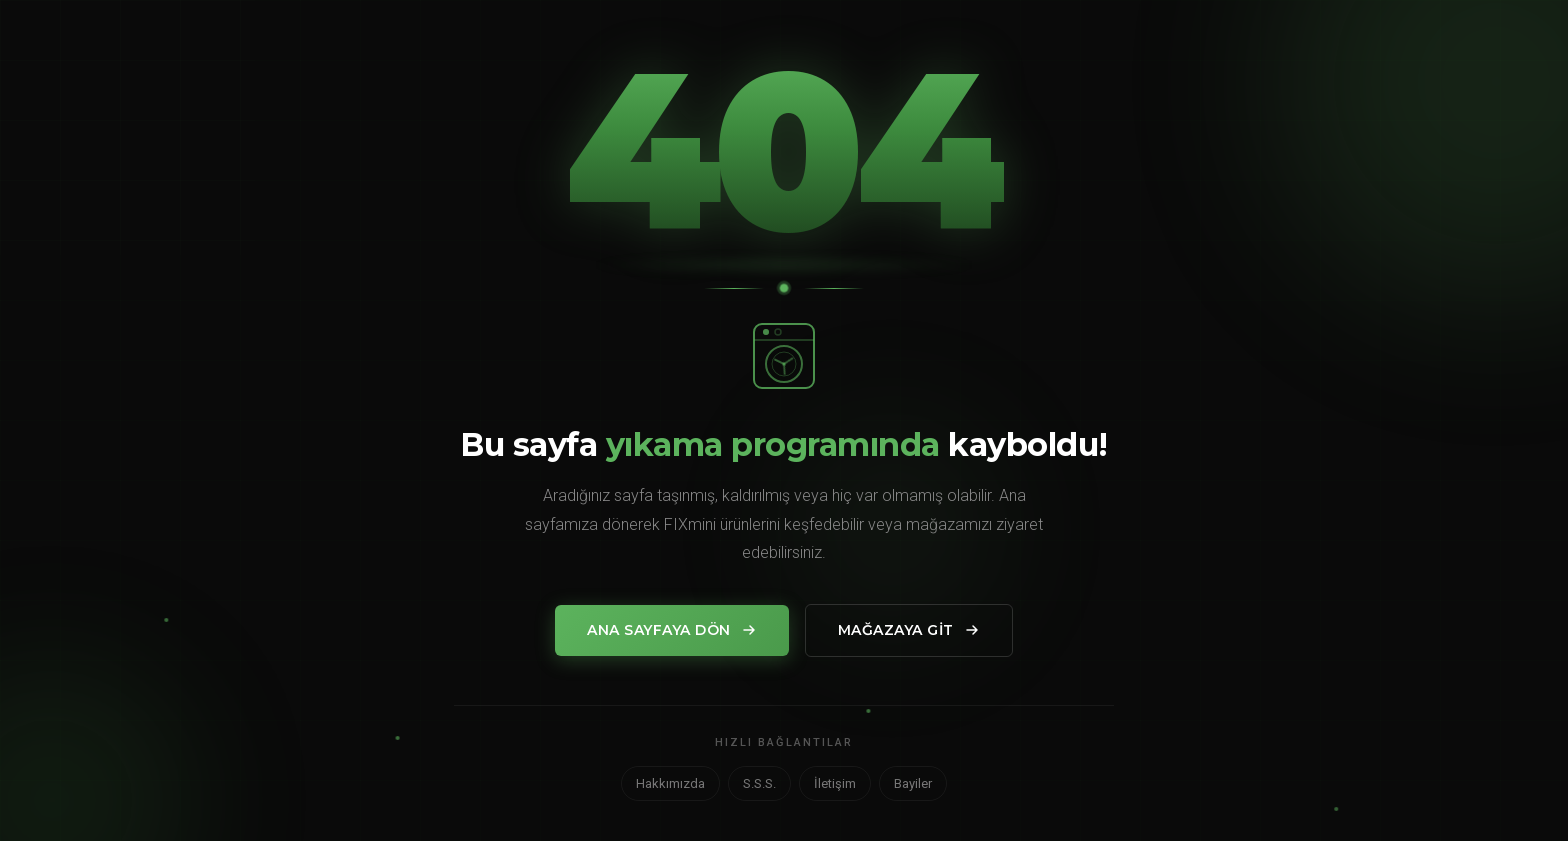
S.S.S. (759, 783)
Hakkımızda (670, 783)
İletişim (835, 783)
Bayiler (913, 783)
